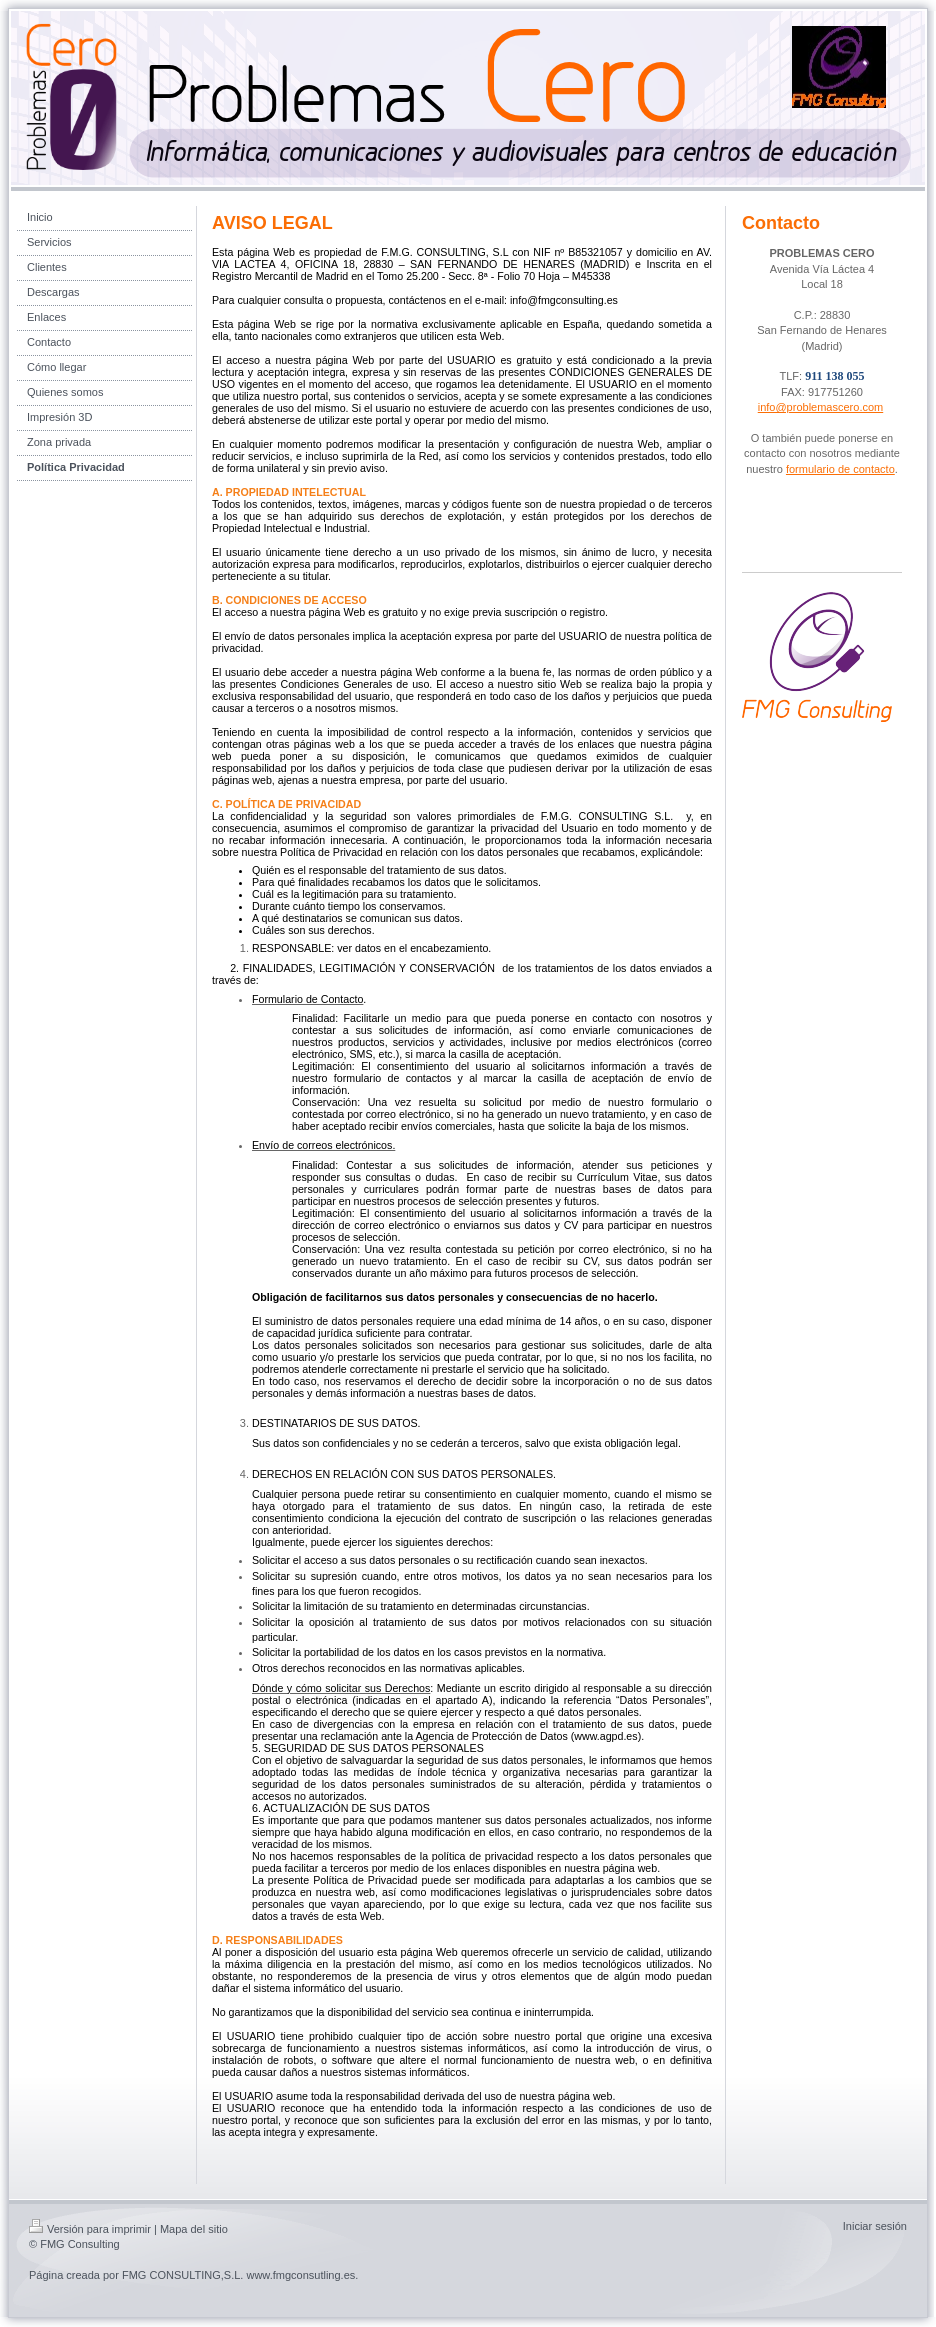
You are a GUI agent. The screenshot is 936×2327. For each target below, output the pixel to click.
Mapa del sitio (194, 2229)
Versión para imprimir (90, 2229)
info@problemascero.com (821, 407)
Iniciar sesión (875, 2226)
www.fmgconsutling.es (300, 2275)
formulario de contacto (840, 469)
